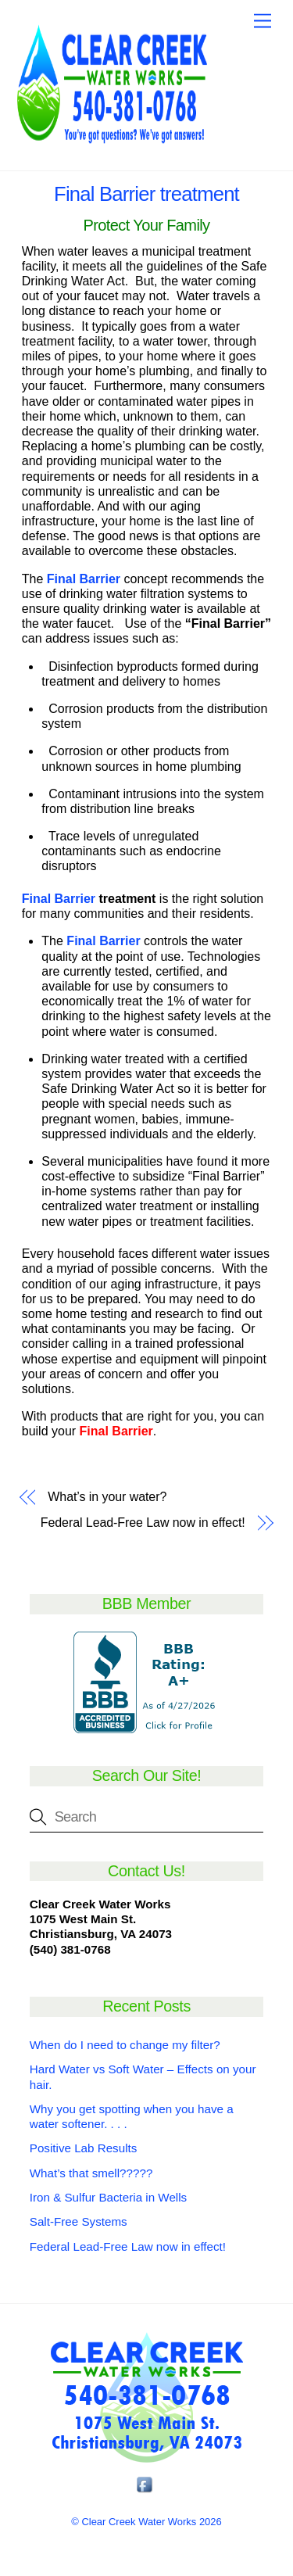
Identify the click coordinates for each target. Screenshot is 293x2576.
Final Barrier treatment (146, 194)
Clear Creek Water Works (138, 2522)
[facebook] (145, 2485)
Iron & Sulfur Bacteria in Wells (108, 2197)
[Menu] (262, 21)
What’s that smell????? (91, 2173)
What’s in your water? (107, 1497)
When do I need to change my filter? (125, 2044)
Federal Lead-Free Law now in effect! (143, 1523)
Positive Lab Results (84, 2148)
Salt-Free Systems (78, 2221)
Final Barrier (58, 898)
